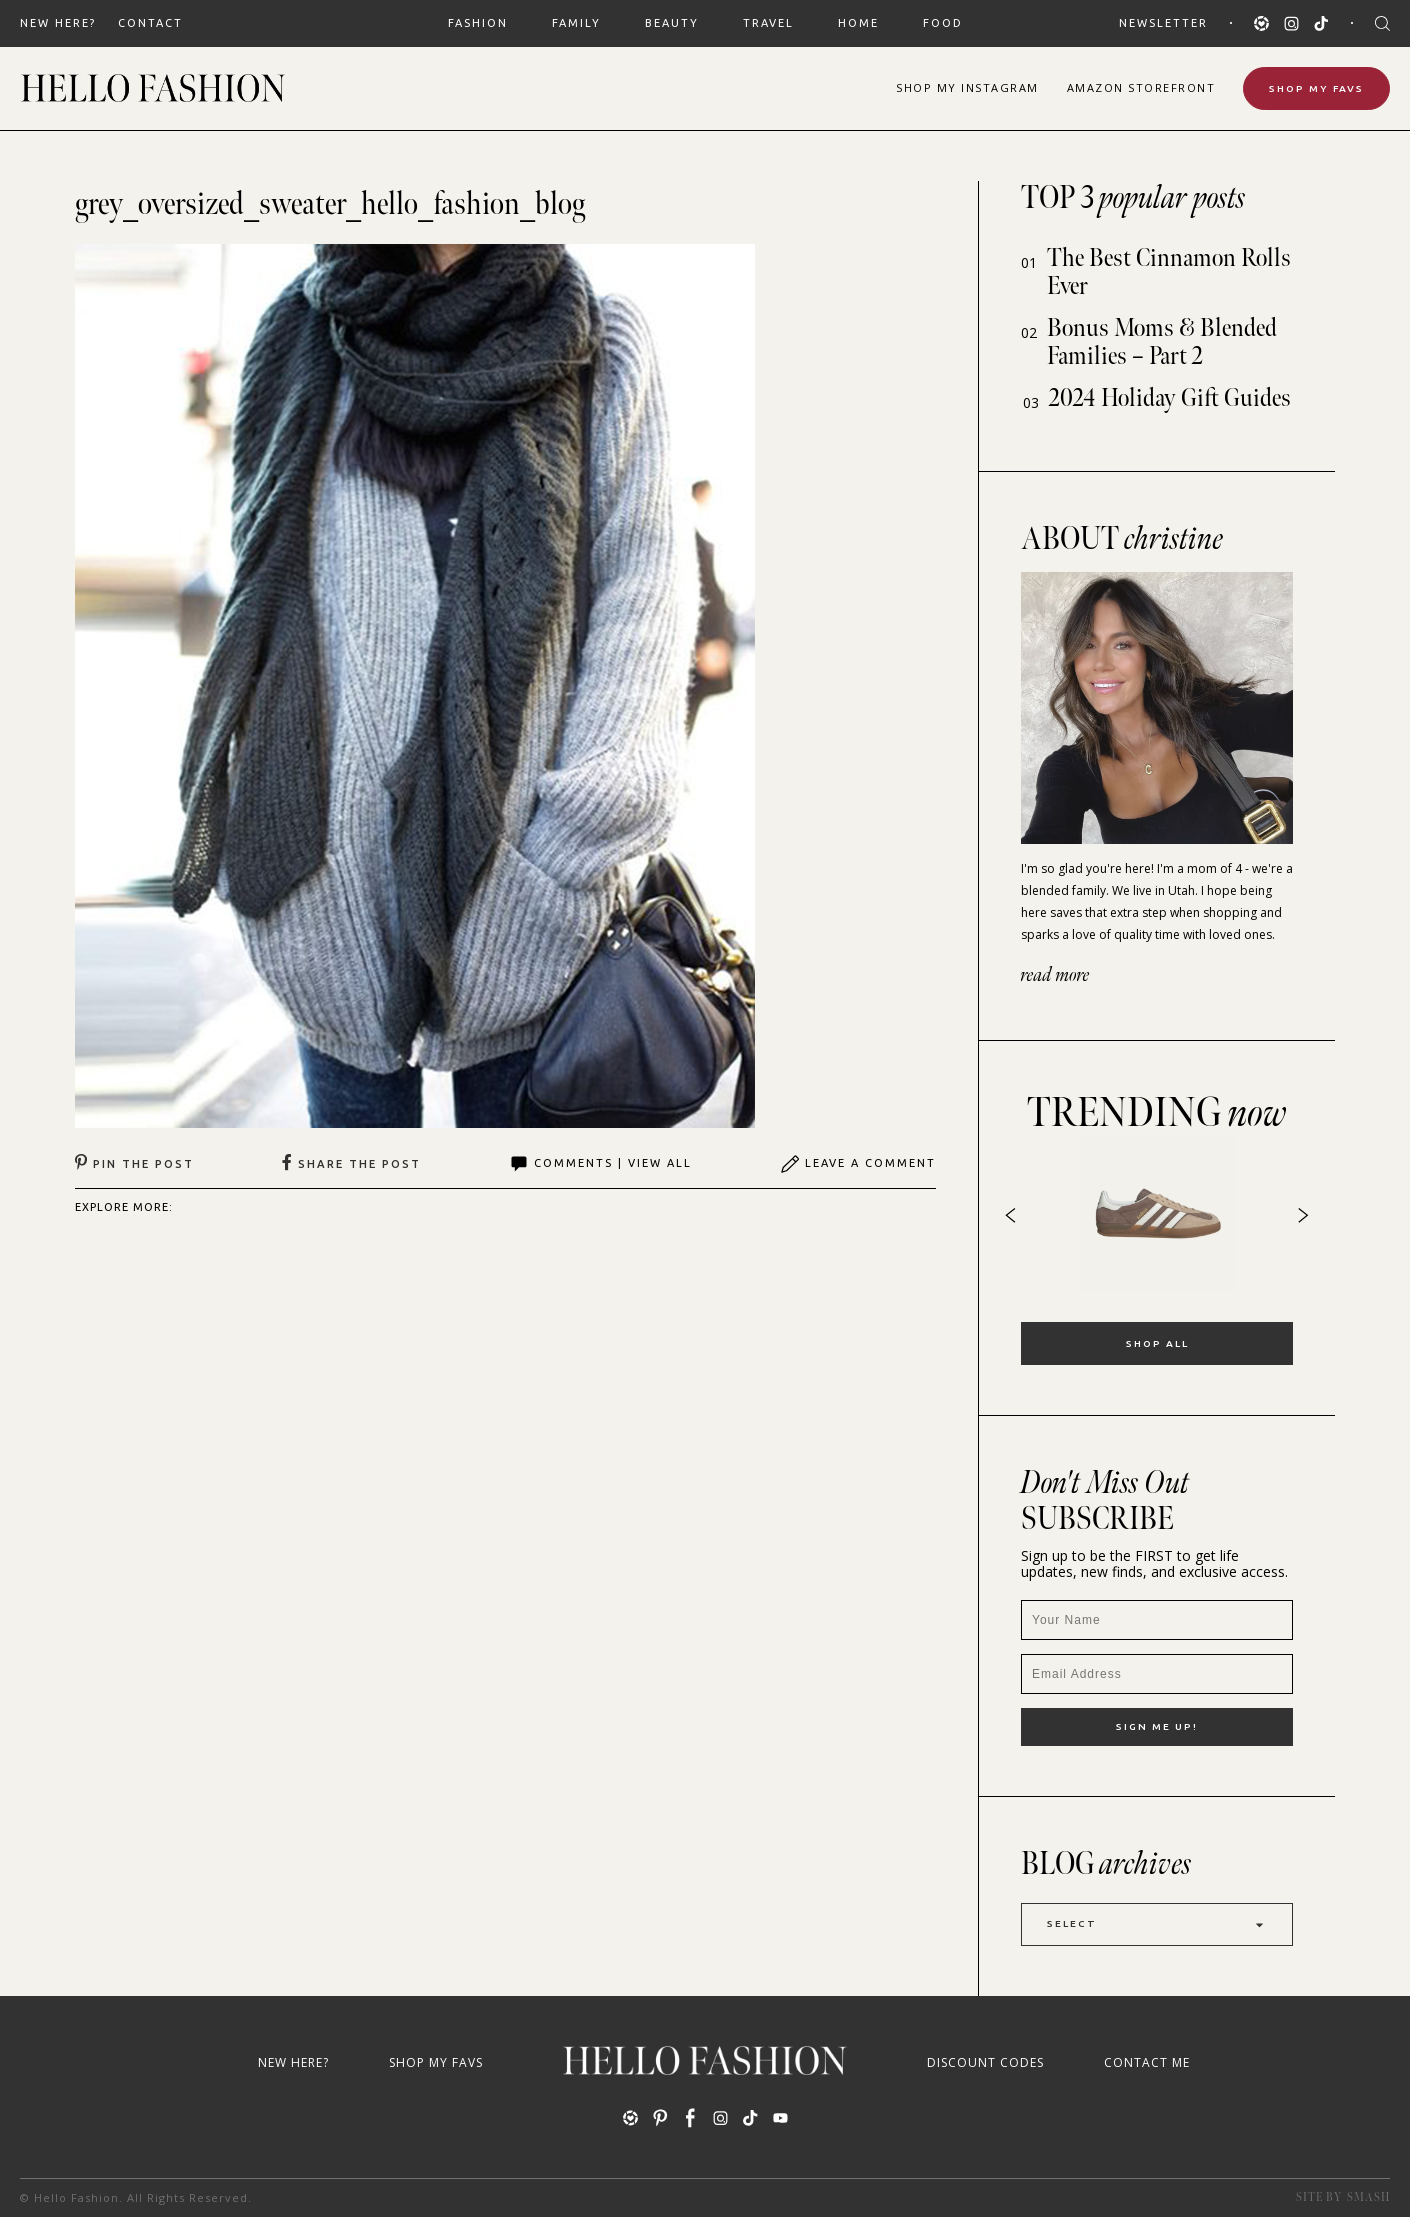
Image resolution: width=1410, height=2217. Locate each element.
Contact (150, 23)
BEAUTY (672, 23)
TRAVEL (768, 23)
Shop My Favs (1316, 88)
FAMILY (576, 23)
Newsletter (1163, 23)
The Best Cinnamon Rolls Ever (1169, 272)
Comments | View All (600, 1164)
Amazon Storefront (1141, 87)
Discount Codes (985, 2062)
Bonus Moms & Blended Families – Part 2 (1162, 342)
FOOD (943, 23)
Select (1157, 1924)
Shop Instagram (967, 87)
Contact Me (1147, 2062)
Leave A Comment (858, 1164)
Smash (1368, 2197)
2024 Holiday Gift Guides (1170, 398)
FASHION (478, 23)
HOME (858, 23)
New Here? (58, 23)
